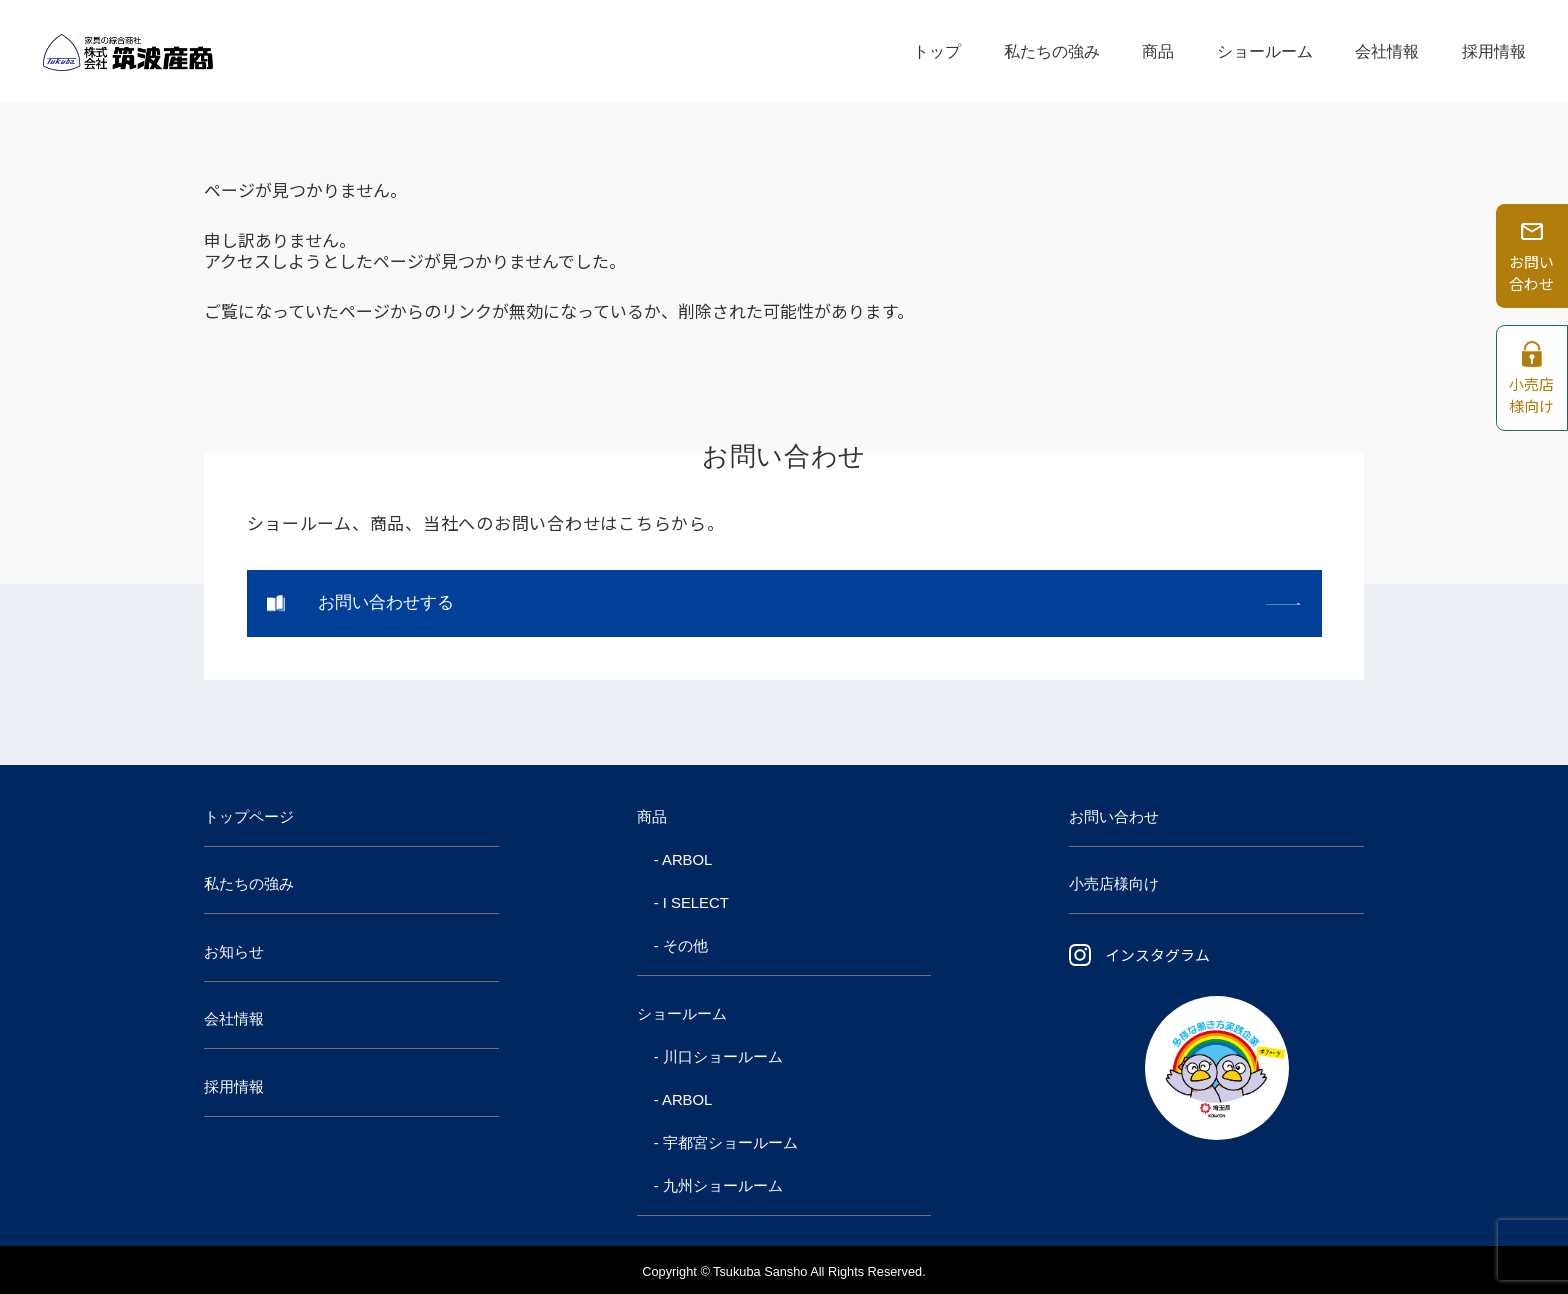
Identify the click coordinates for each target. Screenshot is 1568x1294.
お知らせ (234, 952)
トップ (937, 50)
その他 (685, 946)
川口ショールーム (723, 1057)
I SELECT (696, 903)
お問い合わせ (1114, 817)
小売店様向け (1114, 884)
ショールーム (1265, 50)
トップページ (249, 817)
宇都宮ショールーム (730, 1143)
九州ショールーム (723, 1186)
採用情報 (1494, 50)
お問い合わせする (386, 602)
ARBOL (687, 860)
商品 (1158, 50)
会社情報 (1387, 50)
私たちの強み (1052, 50)
